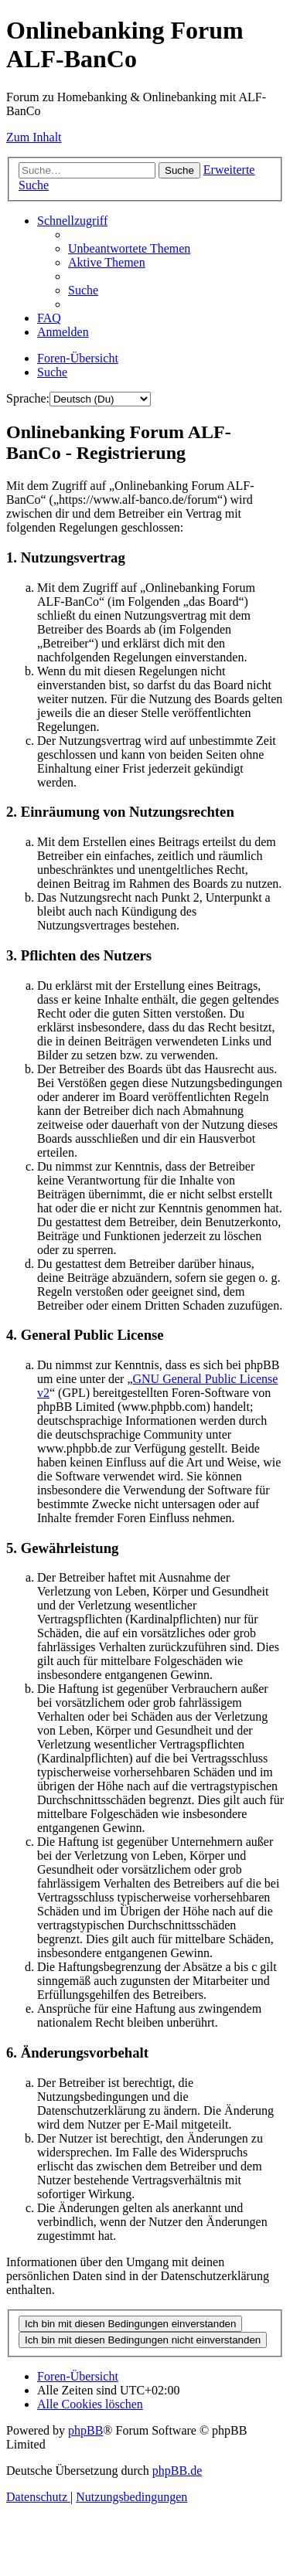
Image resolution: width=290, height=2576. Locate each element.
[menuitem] (129, 248)
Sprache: (27, 398)
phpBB (85, 2430)
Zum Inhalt (34, 137)
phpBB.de (177, 2470)
